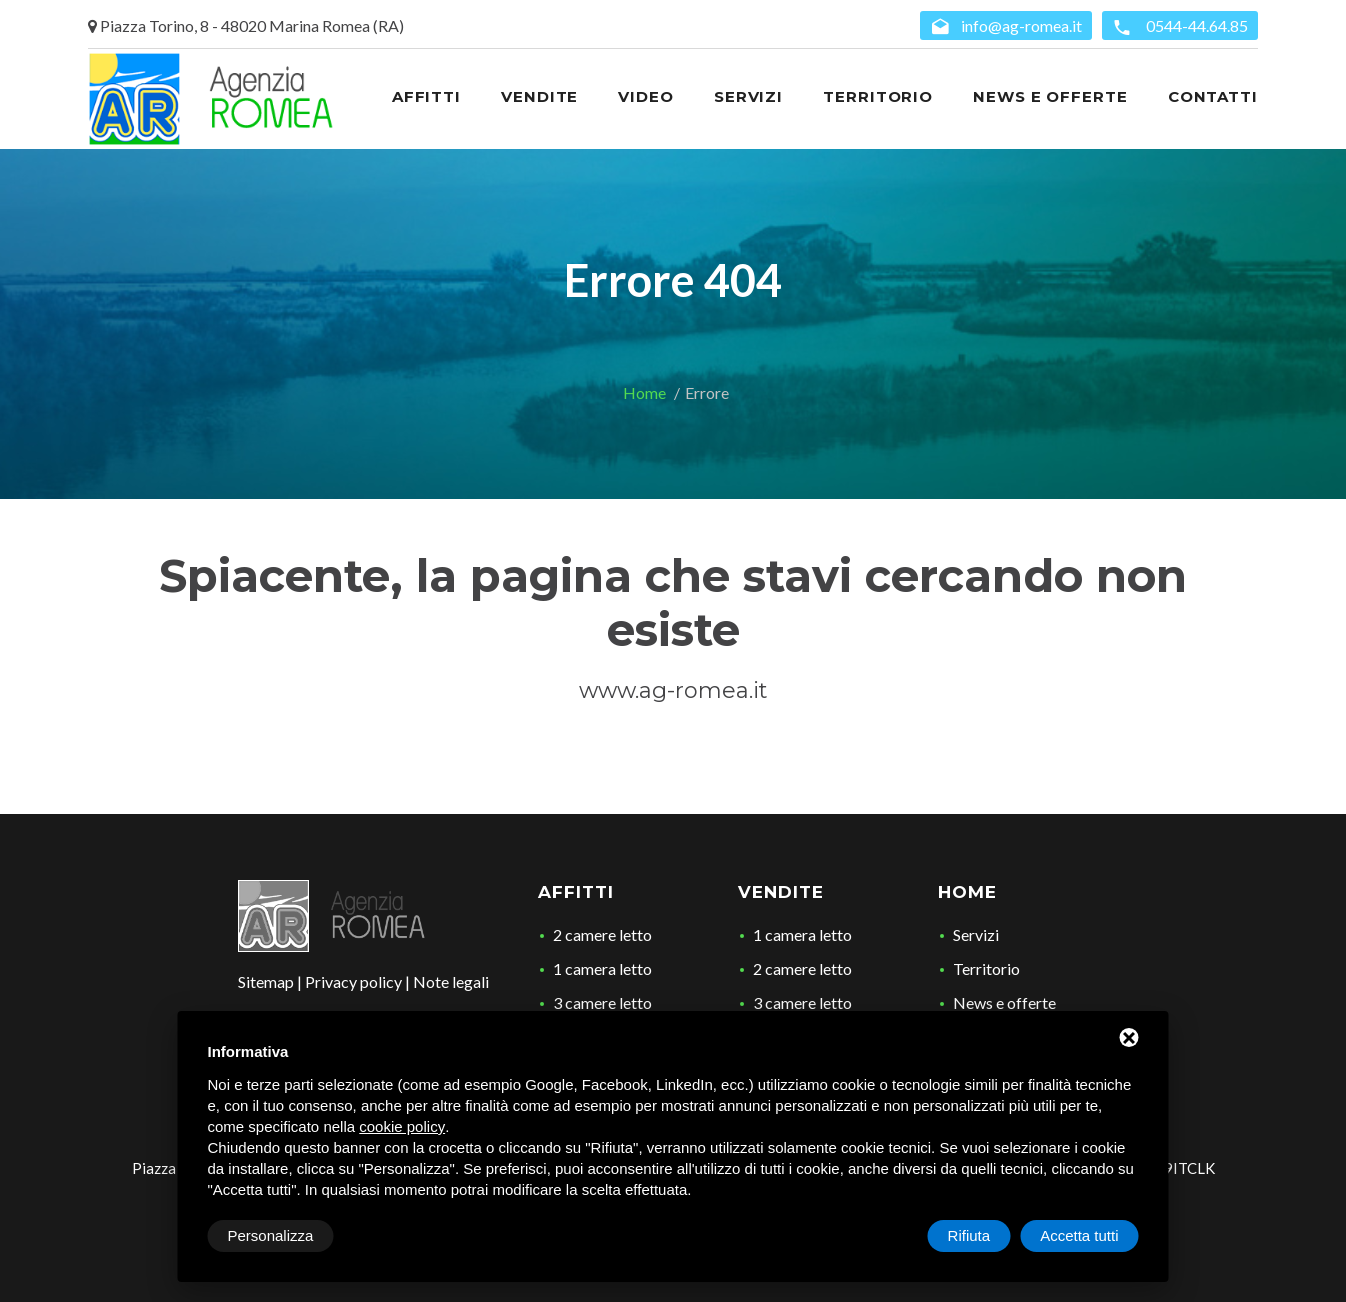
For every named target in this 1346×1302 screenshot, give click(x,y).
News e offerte (1004, 1002)
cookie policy (402, 1126)
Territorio (986, 968)
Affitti (576, 892)
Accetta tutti (1079, 1235)
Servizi (976, 934)
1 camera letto (602, 968)
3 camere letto (602, 1002)
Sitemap (266, 981)
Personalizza (271, 1235)
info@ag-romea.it (1006, 27)
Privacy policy (353, 981)
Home (644, 392)
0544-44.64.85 (1180, 27)
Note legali (451, 981)
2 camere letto (602, 934)
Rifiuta (969, 1235)
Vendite (781, 892)
